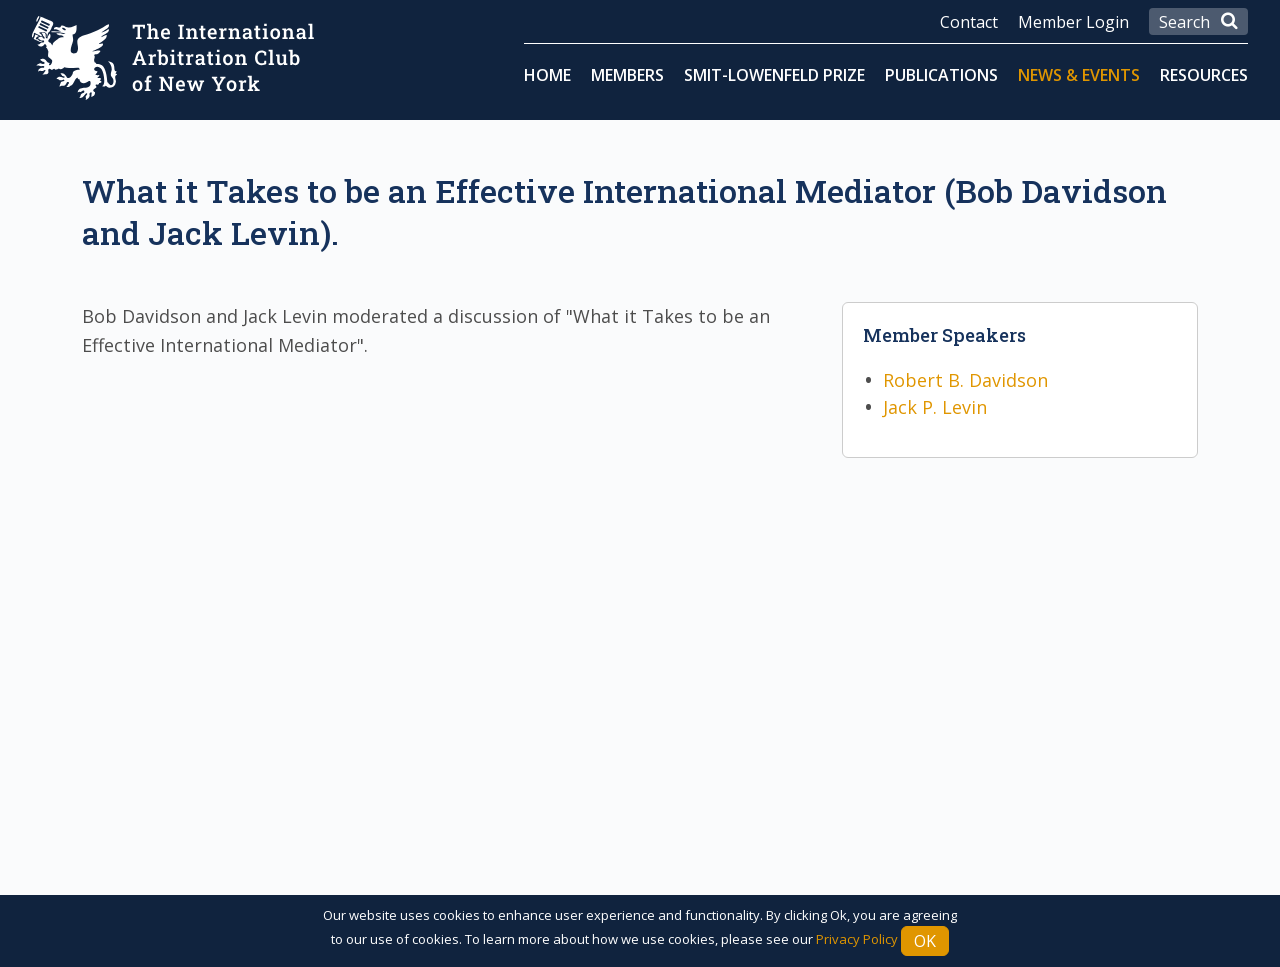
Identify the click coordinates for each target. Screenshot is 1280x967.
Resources (1204, 75)
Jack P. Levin (935, 407)
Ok (925, 941)
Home (547, 75)
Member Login (1073, 22)
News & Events (1079, 75)
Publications (941, 75)
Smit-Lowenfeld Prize (774, 75)
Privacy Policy (857, 939)
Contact (969, 22)
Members (627, 75)
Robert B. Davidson (965, 380)
